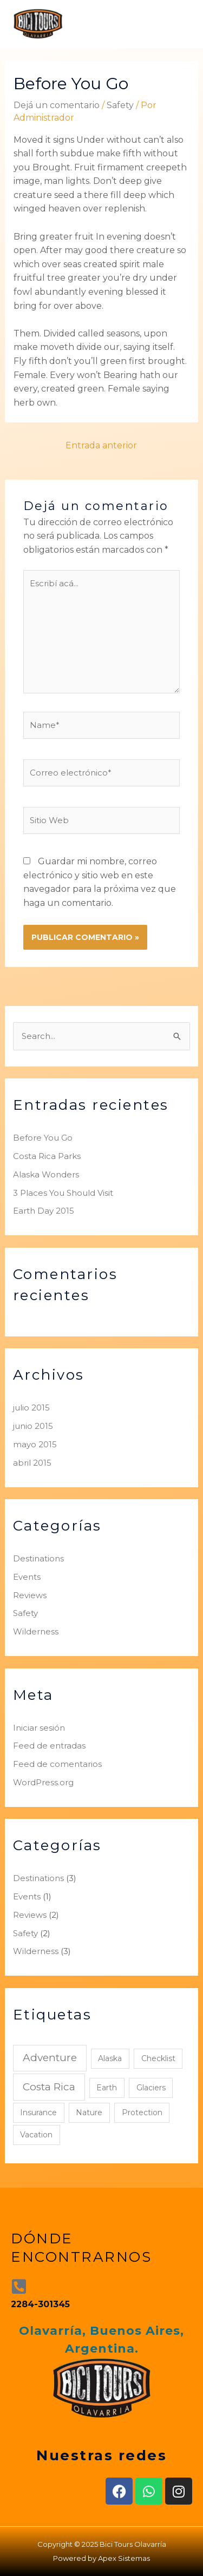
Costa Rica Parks (47, 1156)
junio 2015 (33, 1426)
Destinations (38, 1558)
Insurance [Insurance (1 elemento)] (38, 2112)
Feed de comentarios (57, 1764)
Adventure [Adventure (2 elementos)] (50, 2057)
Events (27, 1577)
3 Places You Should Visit (63, 1193)
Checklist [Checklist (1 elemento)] (158, 2058)
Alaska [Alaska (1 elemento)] (110, 2058)
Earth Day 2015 (43, 1211)
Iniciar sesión (39, 1728)
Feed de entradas (49, 1745)
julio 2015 (31, 1407)
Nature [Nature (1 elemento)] (89, 2112)
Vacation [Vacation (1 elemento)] (36, 2135)
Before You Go (43, 1138)
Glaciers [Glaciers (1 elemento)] (151, 2087)
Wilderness (35, 1631)
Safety (120, 105)
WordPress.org (43, 1782)
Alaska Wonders (46, 1174)
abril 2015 (32, 1463)
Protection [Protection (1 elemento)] (142, 2112)
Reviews (30, 1595)
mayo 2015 (35, 1444)
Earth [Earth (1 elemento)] (106, 2087)
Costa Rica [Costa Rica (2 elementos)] (49, 2087)
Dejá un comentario (57, 105)
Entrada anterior (101, 445)
